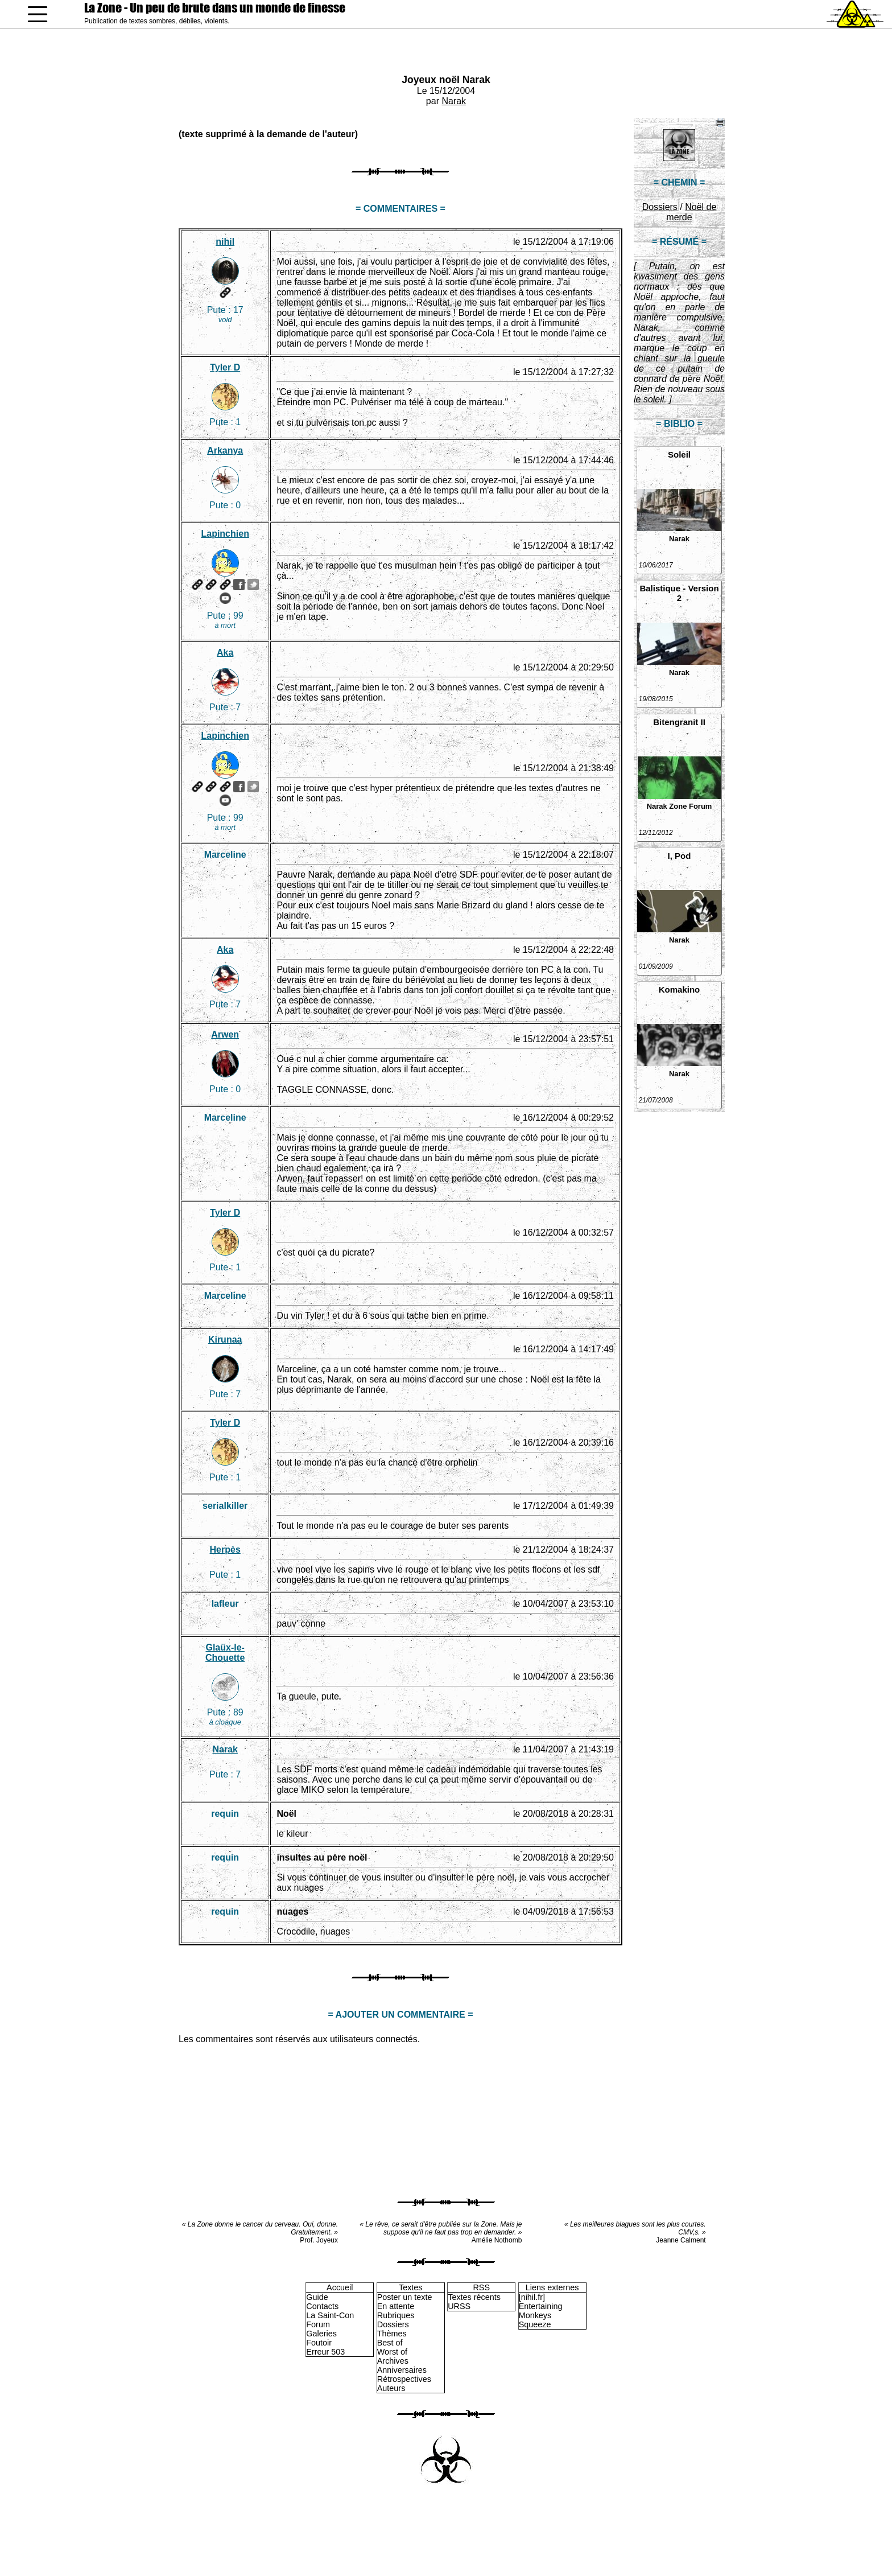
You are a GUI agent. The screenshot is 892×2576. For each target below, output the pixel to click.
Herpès (225, 1549)
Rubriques (396, 2315)
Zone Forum (690, 806)
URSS (459, 2306)
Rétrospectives (404, 2379)
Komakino (679, 989)
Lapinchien (225, 533)
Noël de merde (691, 212)
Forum (318, 2324)
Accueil (340, 2287)
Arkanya (225, 450)
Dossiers (660, 207)
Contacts (322, 2306)
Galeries (321, 2333)
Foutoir (319, 2342)
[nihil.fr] (532, 2297)
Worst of (392, 2351)
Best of (390, 2342)
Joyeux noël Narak (446, 79)
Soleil (679, 454)
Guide (317, 2297)
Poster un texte (404, 2297)
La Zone (214, 7)
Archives (392, 2360)
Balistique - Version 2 (678, 593)
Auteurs (391, 2388)
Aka (225, 652)
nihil (225, 241)
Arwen (225, 1034)
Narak (453, 101)
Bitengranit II (679, 722)
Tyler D (225, 367)
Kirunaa (225, 1339)
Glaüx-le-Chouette (225, 1653)
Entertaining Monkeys (541, 2311)
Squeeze (535, 2324)
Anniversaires (402, 2370)
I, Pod (679, 856)
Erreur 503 (325, 2351)
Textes (411, 2287)
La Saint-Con (330, 2315)
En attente (396, 2306)
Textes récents (474, 2297)
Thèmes (392, 2333)
